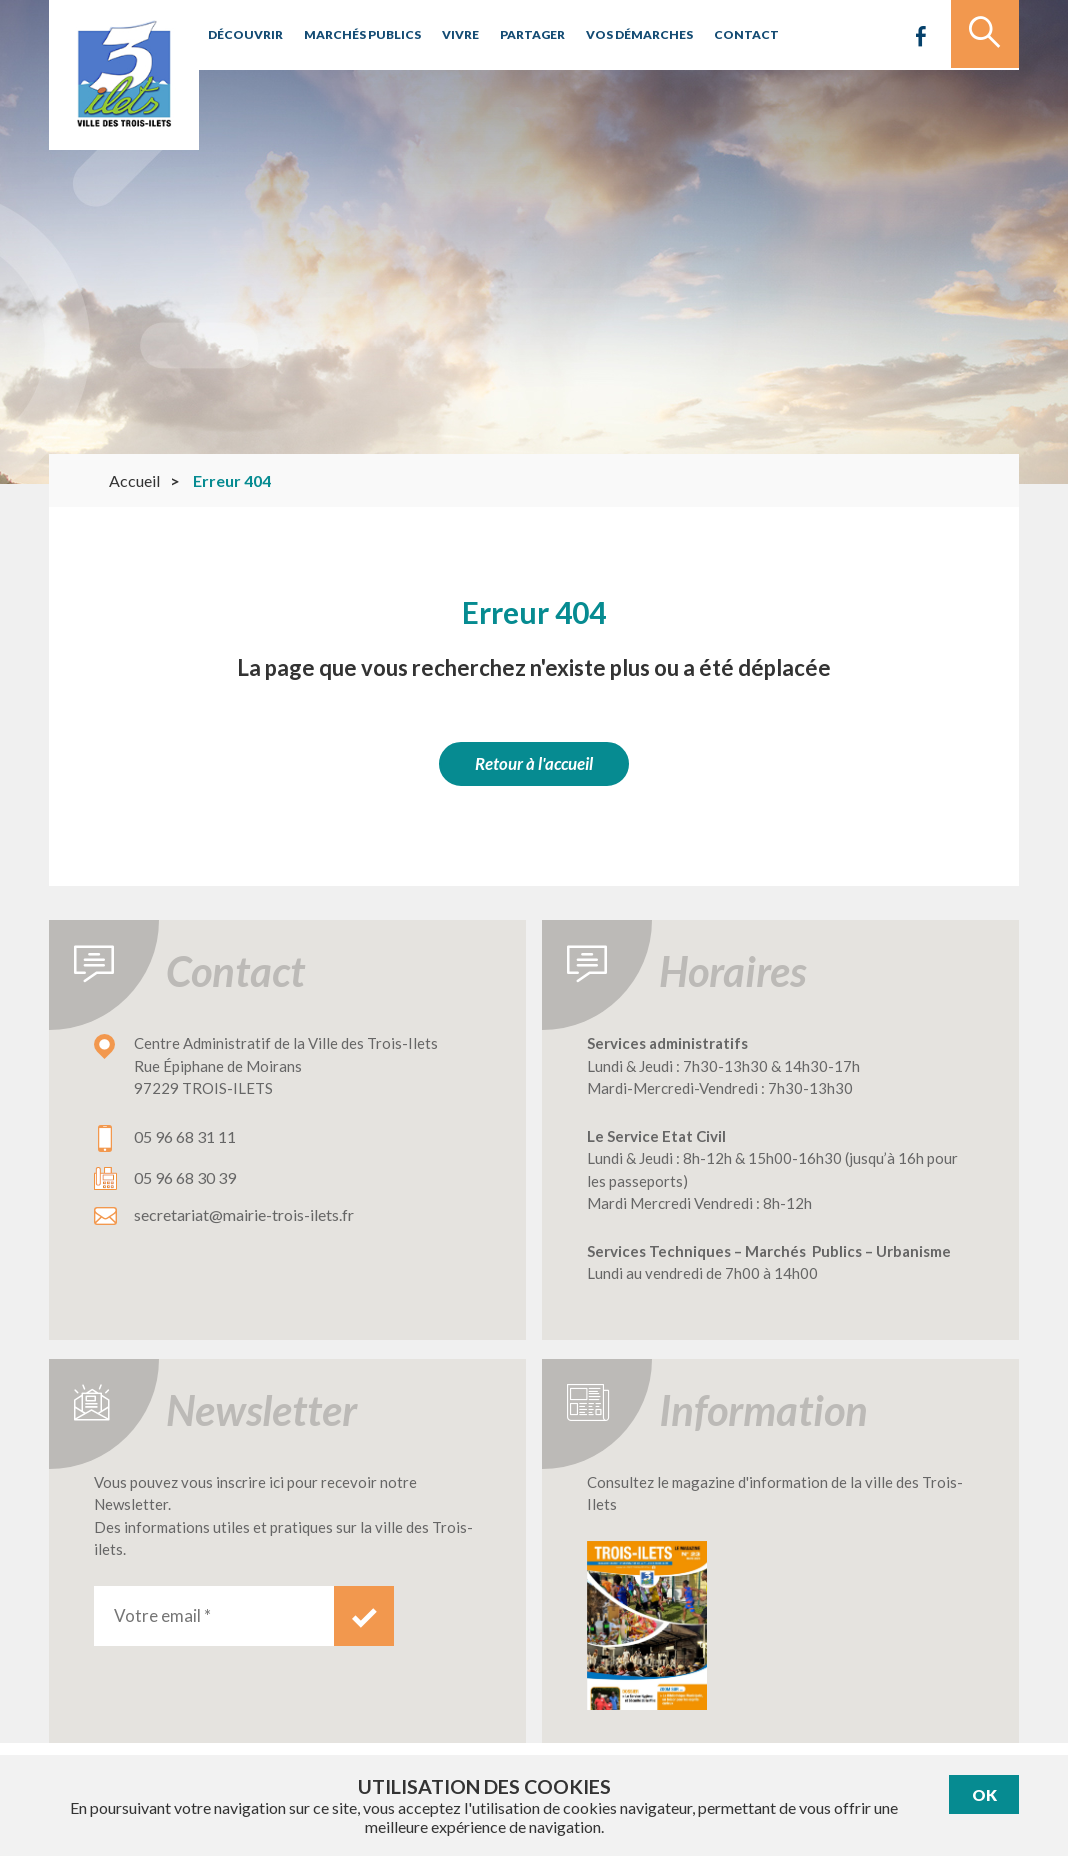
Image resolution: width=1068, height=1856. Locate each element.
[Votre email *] (214, 1616)
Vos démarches (623, 34)
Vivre (449, 34)
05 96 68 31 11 (185, 1136)
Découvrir (243, 34)
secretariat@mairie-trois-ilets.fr (244, 1214)
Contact (725, 34)
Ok (984, 1794)
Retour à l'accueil (534, 763)
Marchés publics (355, 34)
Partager (519, 34)
